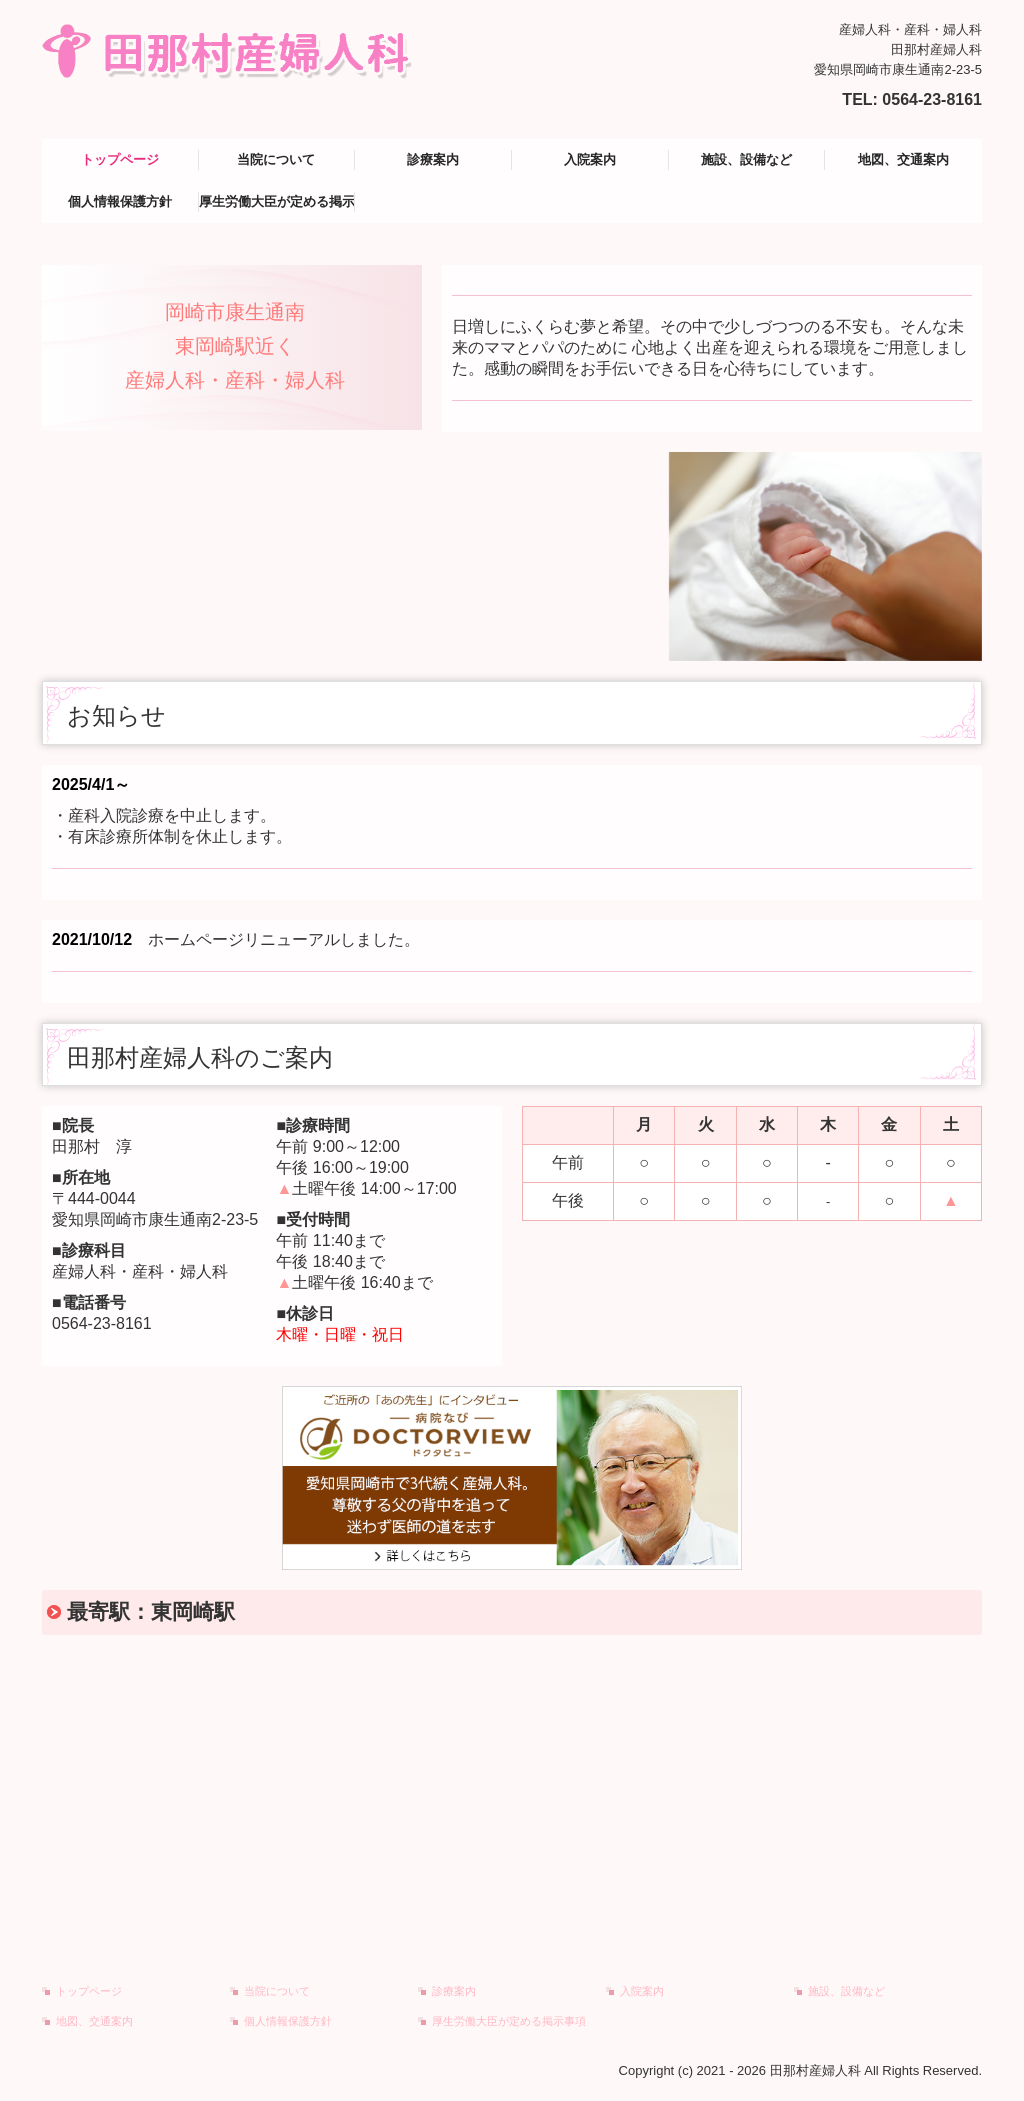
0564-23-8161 (932, 99)
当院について (276, 159)
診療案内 (433, 159)
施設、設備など (746, 159)
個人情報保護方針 (120, 201)
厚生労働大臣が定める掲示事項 (277, 201)
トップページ (120, 159)
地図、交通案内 (903, 159)
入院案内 (590, 159)
